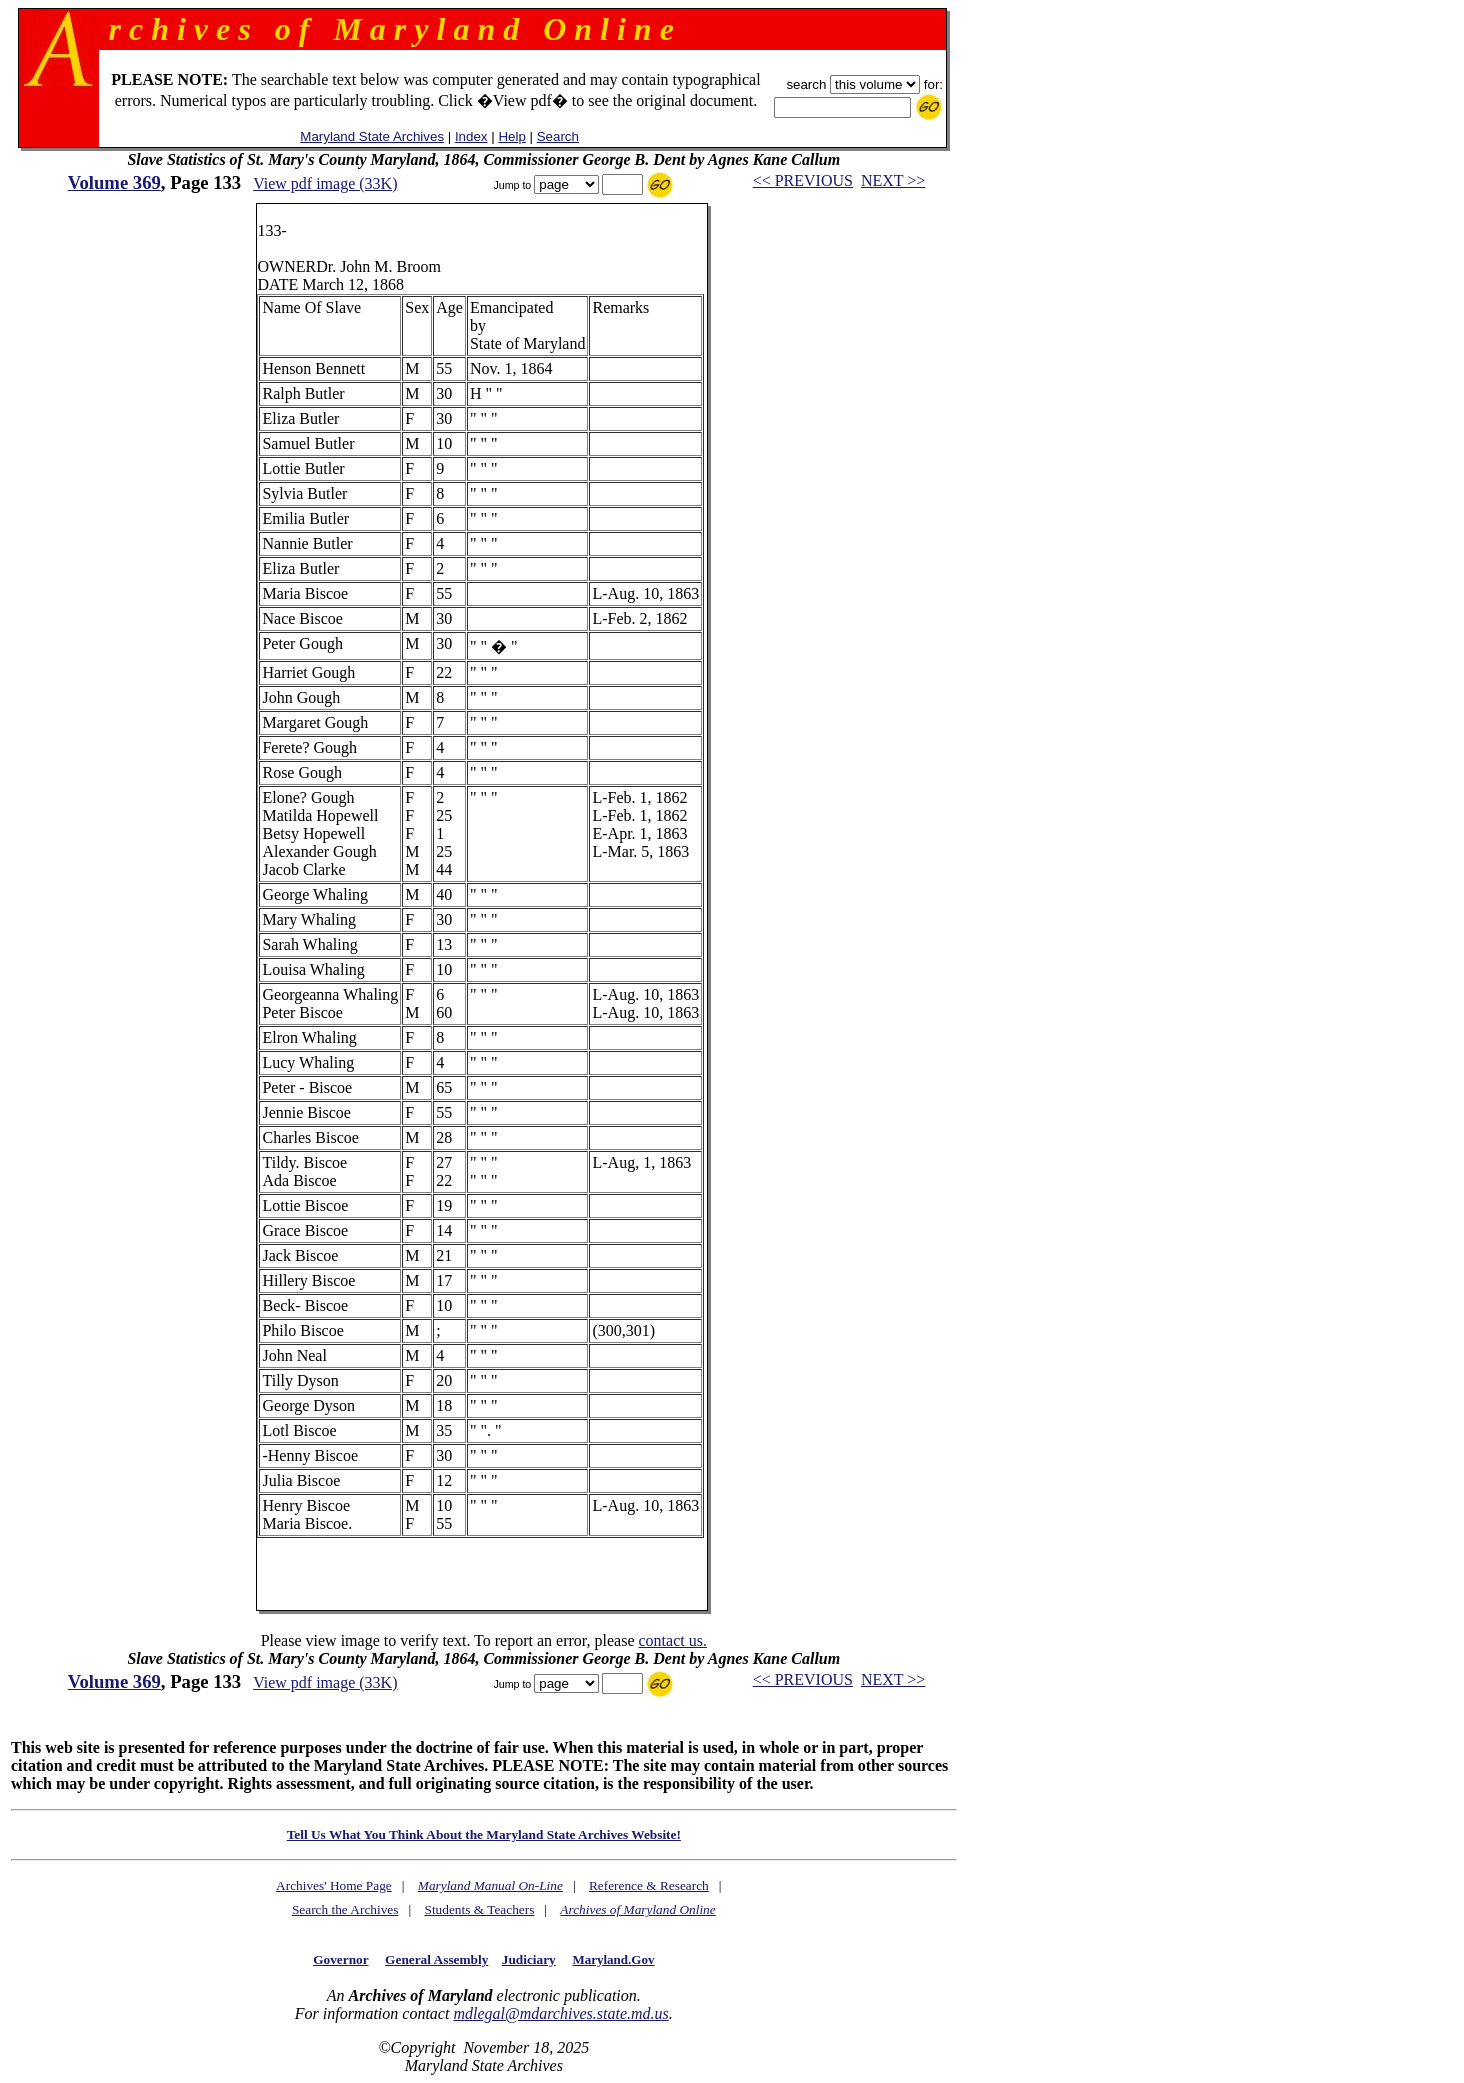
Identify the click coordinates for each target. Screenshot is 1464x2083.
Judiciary (529, 1959)
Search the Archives (345, 1909)
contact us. (672, 1640)
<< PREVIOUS (803, 180)
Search (558, 136)
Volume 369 (114, 182)
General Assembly (436, 1959)
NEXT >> (893, 180)
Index (471, 136)
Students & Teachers (479, 1909)
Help (511, 136)
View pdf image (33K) (325, 183)
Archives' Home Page (334, 1885)
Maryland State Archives (372, 136)
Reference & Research (649, 1885)
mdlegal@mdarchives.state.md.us (560, 2013)
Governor (340, 1959)
